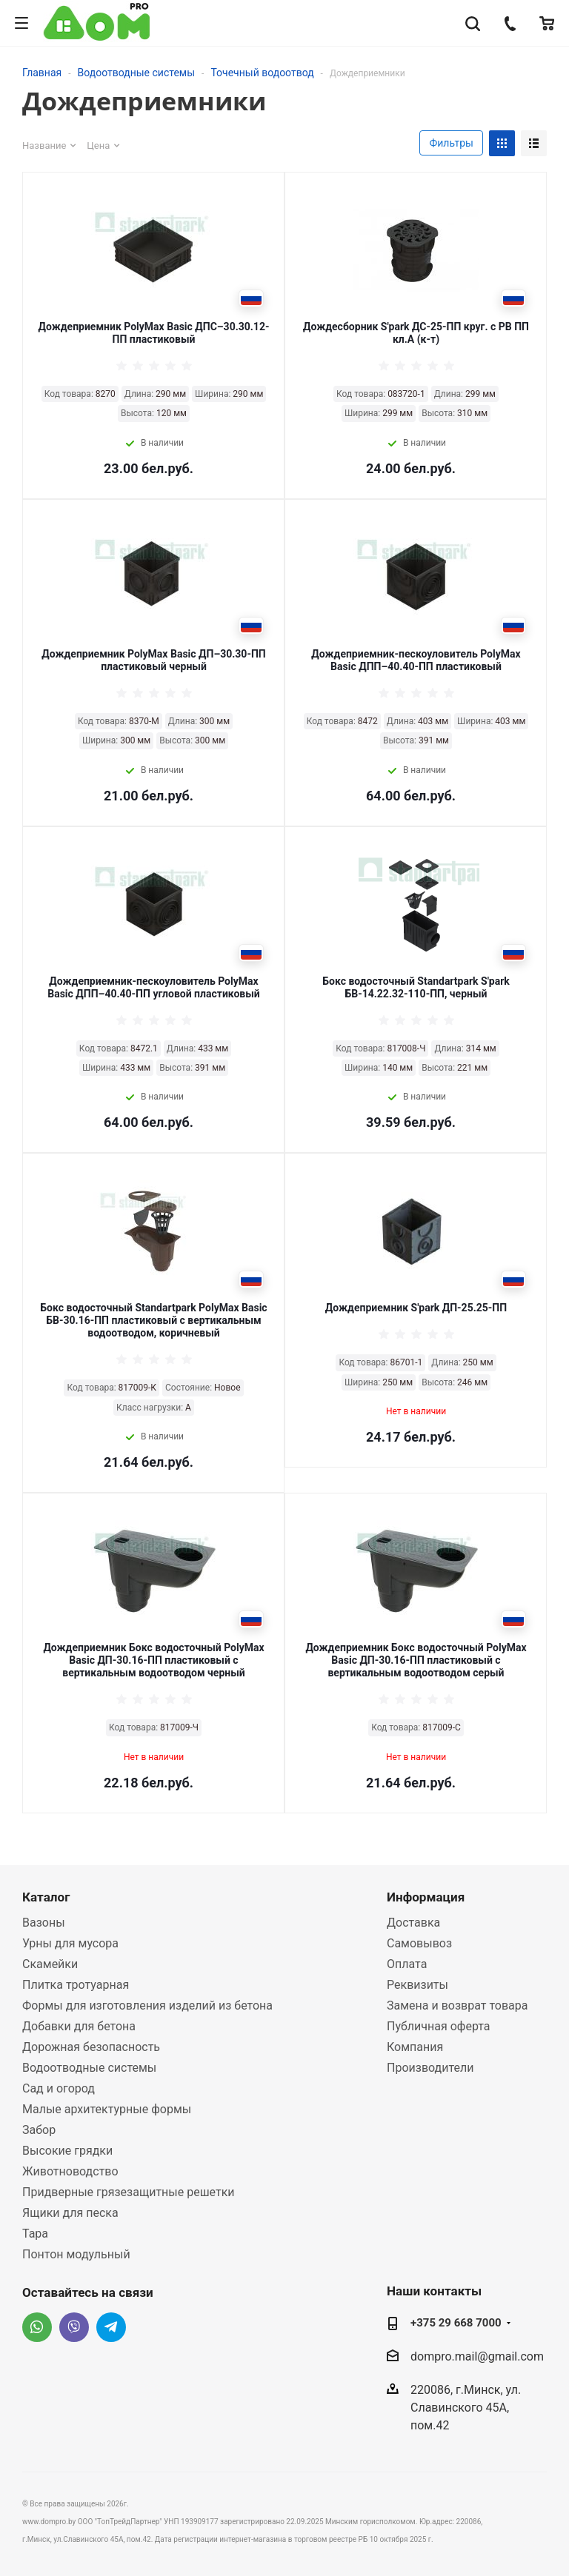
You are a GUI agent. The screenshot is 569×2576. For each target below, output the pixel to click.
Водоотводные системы (137, 72)
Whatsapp (37, 2327)
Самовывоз (419, 1943)
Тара (35, 2234)
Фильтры (451, 143)
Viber (74, 2327)
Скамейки (50, 1964)
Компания (415, 2047)
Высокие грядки (67, 2151)
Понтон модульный (76, 2254)
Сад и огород (58, 2088)
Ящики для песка (70, 2213)
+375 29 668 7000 (456, 2322)
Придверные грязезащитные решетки (128, 2192)
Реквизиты (417, 1985)
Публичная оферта (438, 2026)
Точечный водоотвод (261, 72)
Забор (39, 2130)
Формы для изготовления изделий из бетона (147, 2005)
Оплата (407, 1964)
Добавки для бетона (79, 2026)
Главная (41, 72)
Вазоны (43, 1923)
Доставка (413, 1923)
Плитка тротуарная (75, 1985)
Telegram (111, 2327)
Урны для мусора (70, 1943)
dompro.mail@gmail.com (477, 2356)
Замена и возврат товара (457, 2005)
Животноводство (70, 2171)
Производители (430, 2068)
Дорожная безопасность (91, 2047)
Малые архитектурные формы (106, 2109)
